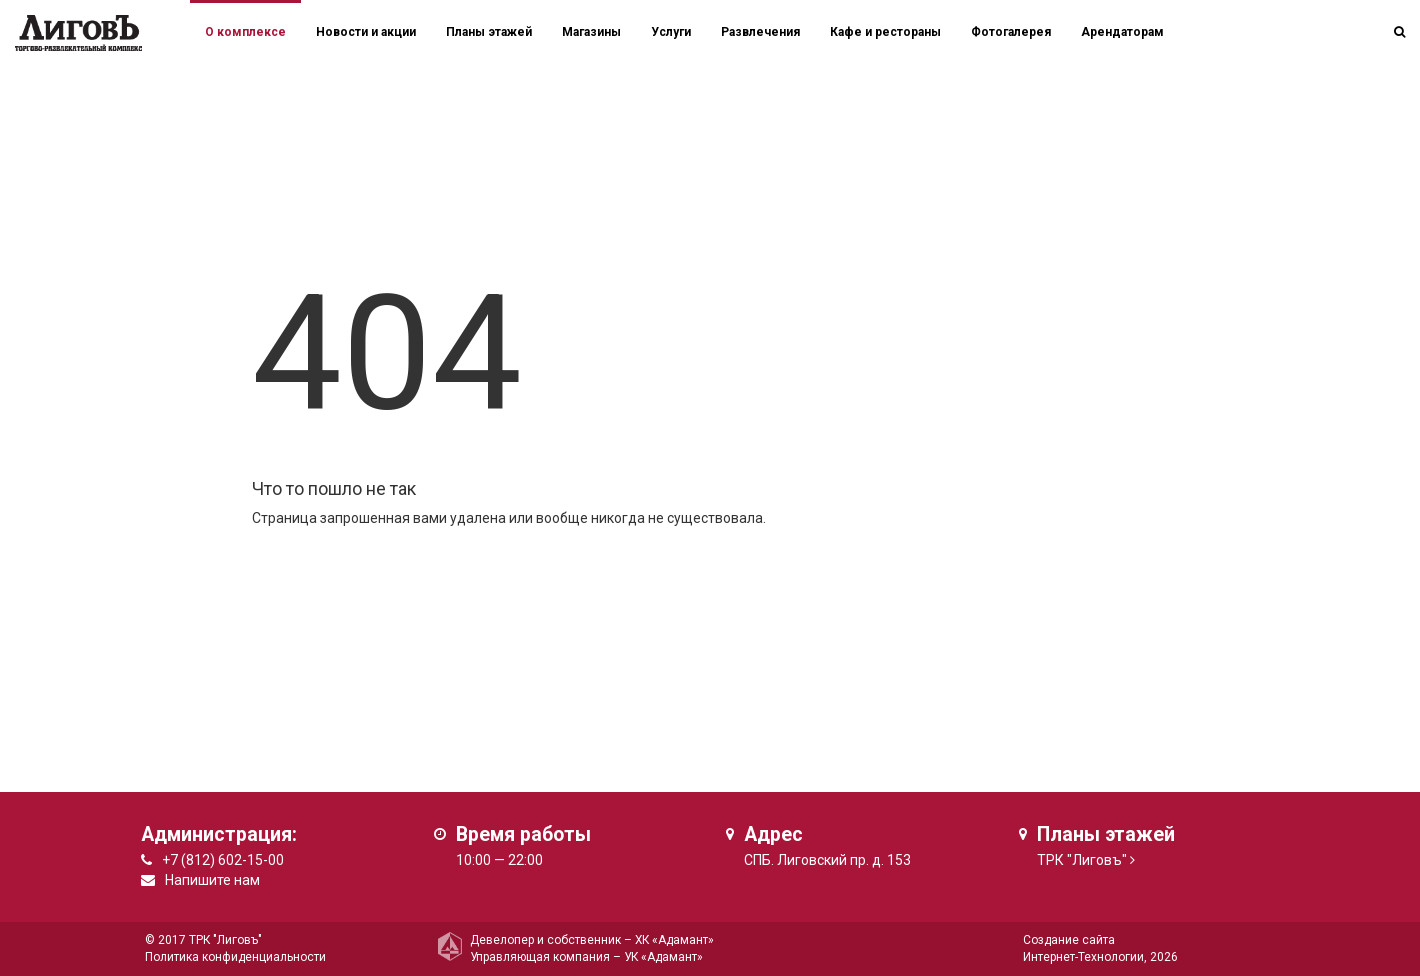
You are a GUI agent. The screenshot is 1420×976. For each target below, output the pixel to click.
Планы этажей (489, 32)
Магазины (591, 32)
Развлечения (760, 32)
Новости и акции (366, 32)
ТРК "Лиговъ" (1082, 860)
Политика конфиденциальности (235, 957)
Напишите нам (212, 880)
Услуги (671, 32)
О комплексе (245, 32)
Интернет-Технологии (1083, 957)
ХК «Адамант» (674, 940)
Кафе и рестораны (885, 32)
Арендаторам (1122, 32)
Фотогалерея (1011, 32)
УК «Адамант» (663, 957)
